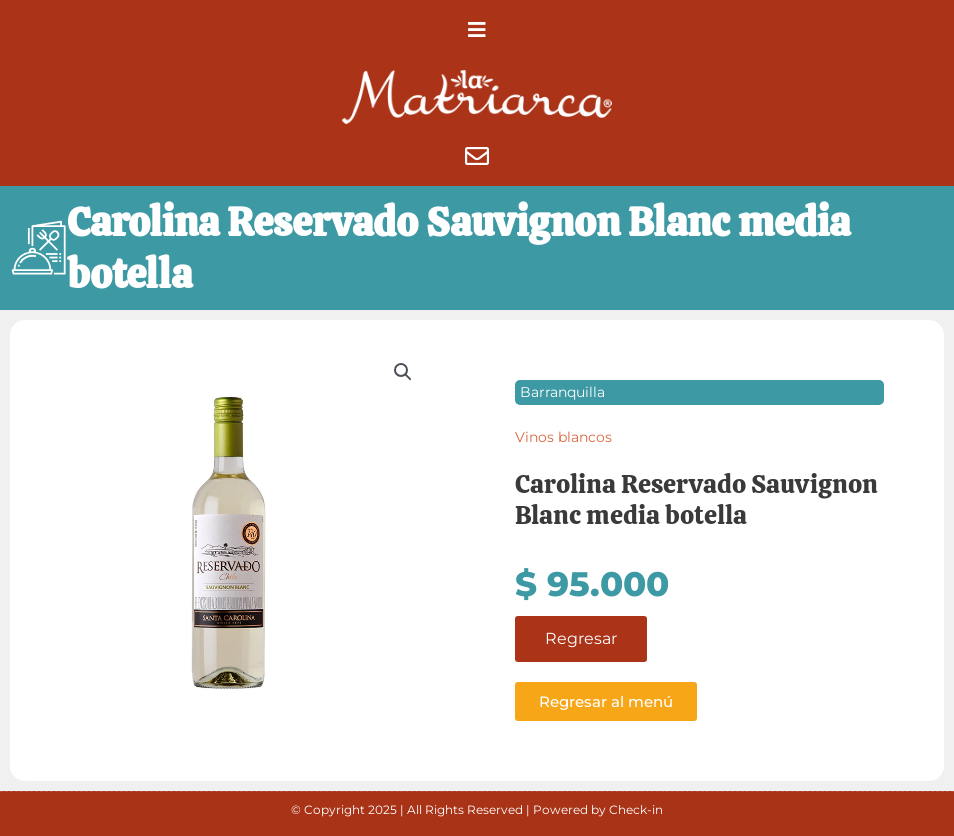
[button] (477, 30)
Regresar (581, 638)
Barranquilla (562, 392)
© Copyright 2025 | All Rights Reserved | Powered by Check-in (477, 809)
